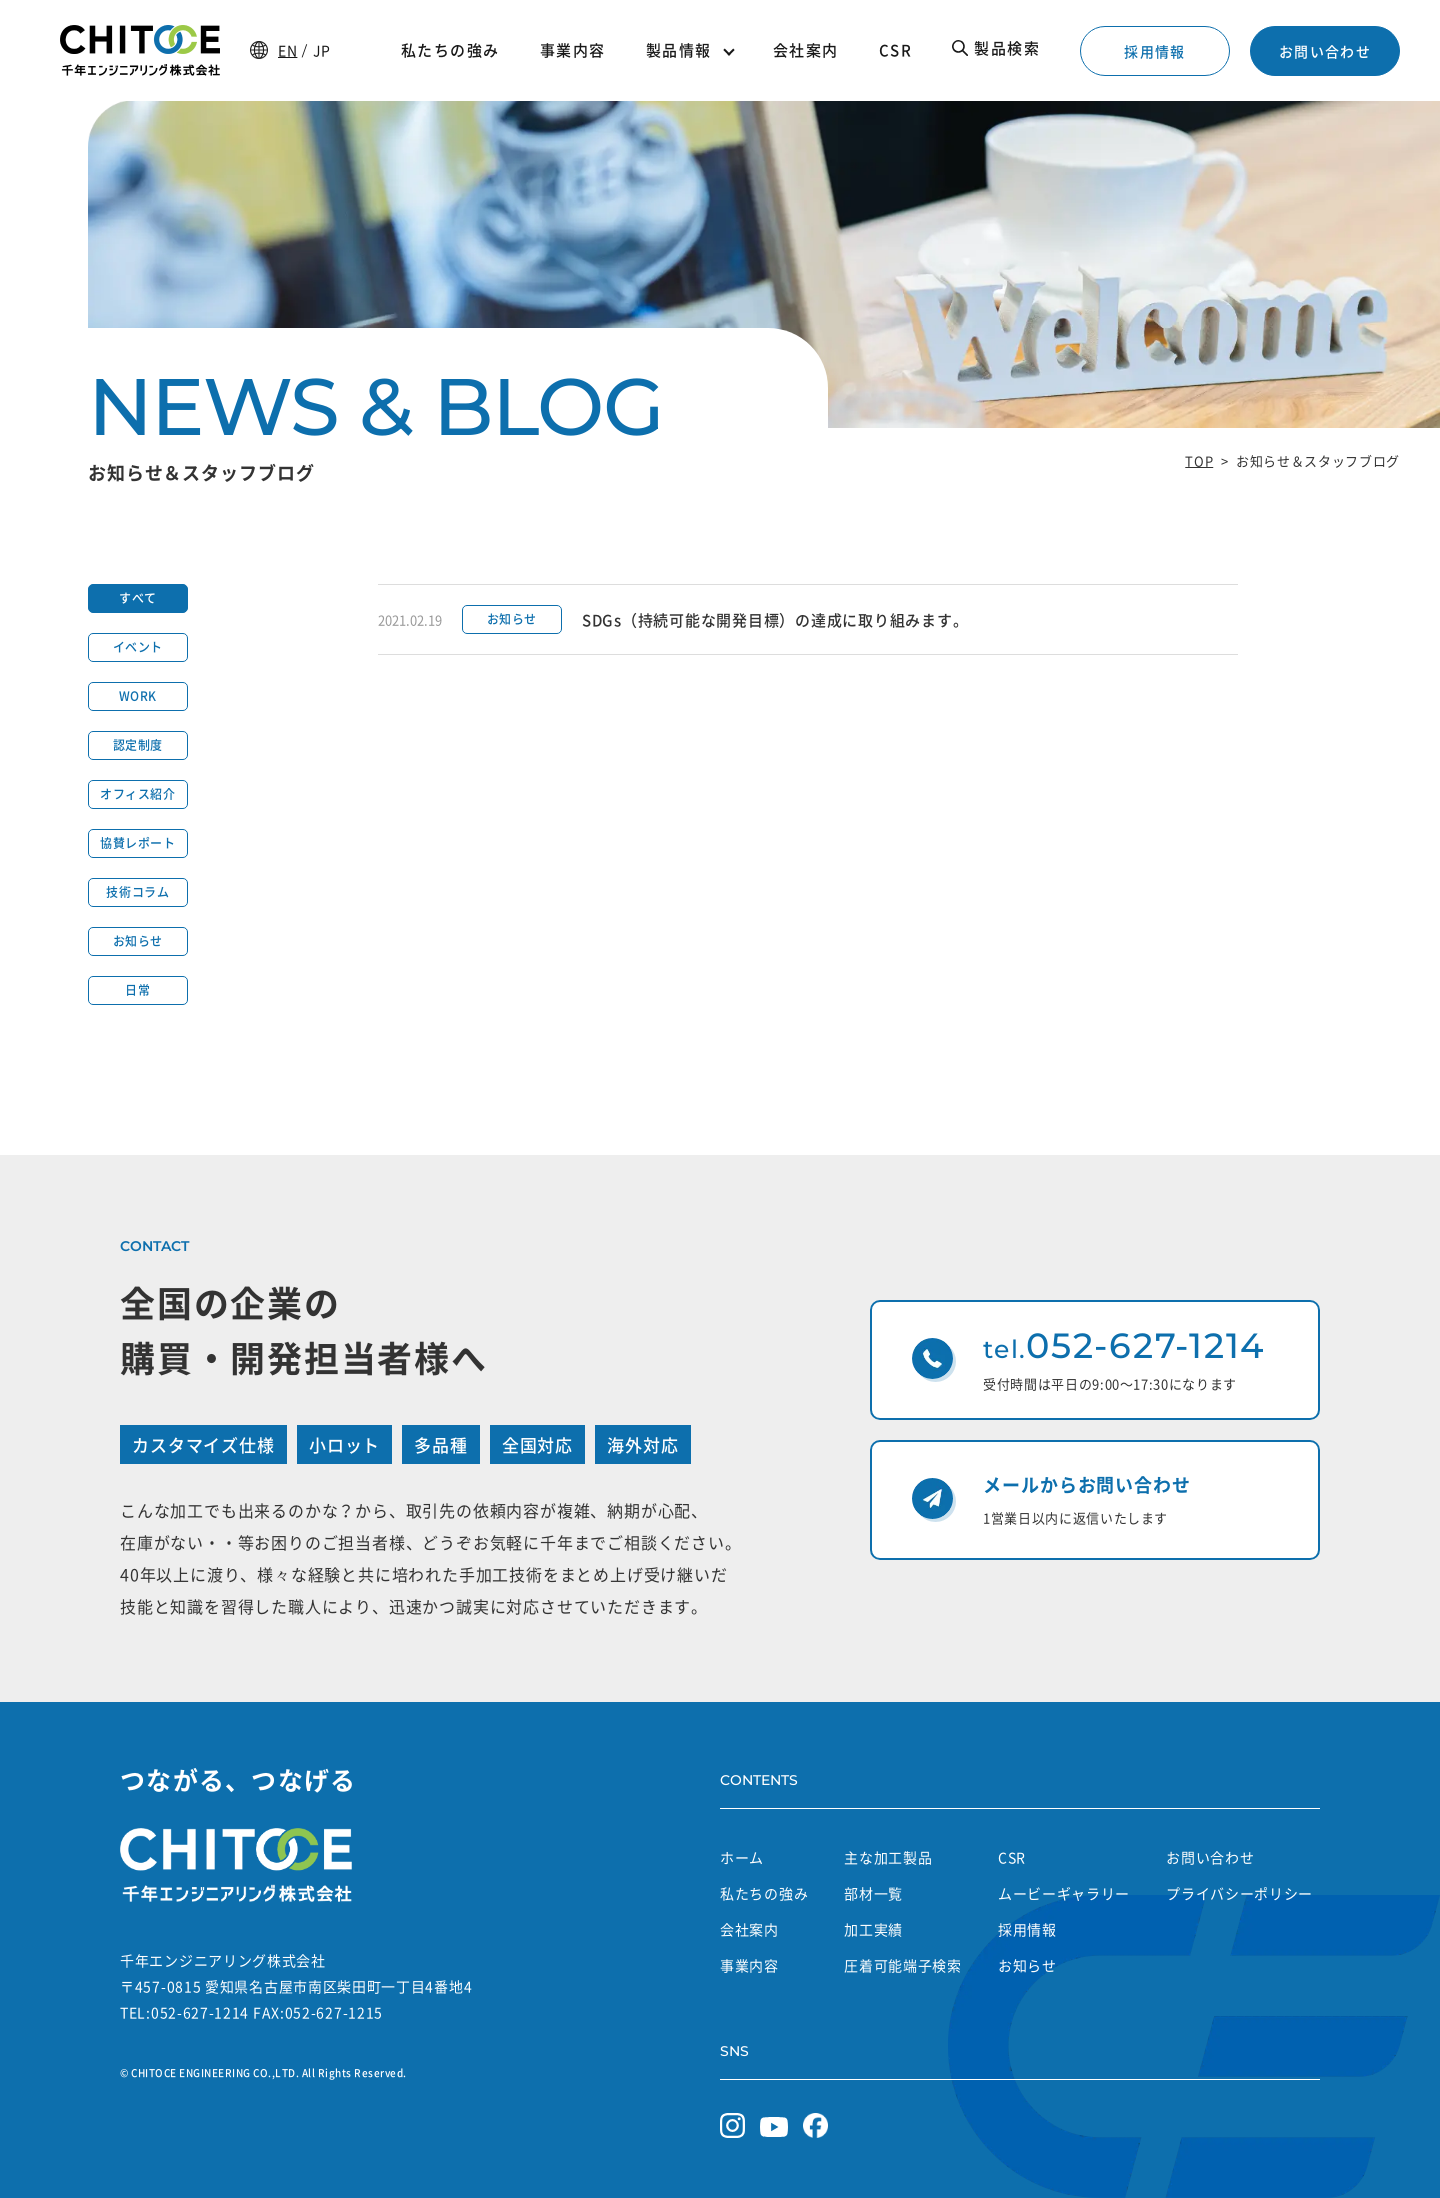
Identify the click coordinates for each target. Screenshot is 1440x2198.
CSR (1012, 1857)
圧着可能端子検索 (903, 1965)
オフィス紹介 (138, 794)
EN (287, 50)
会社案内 (749, 1929)
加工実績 (873, 1929)
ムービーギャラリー (1064, 1893)
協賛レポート (138, 843)
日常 (137, 990)
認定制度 (138, 745)
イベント (138, 647)
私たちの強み (764, 1893)
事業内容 (749, 1965)
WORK (138, 696)
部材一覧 (873, 1893)
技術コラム (137, 892)
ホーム (742, 1857)
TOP (1199, 460)
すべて (138, 598)
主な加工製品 (888, 1857)
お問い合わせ (1325, 51)
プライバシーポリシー (1239, 1893)
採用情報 (1155, 51)
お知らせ (138, 941)
